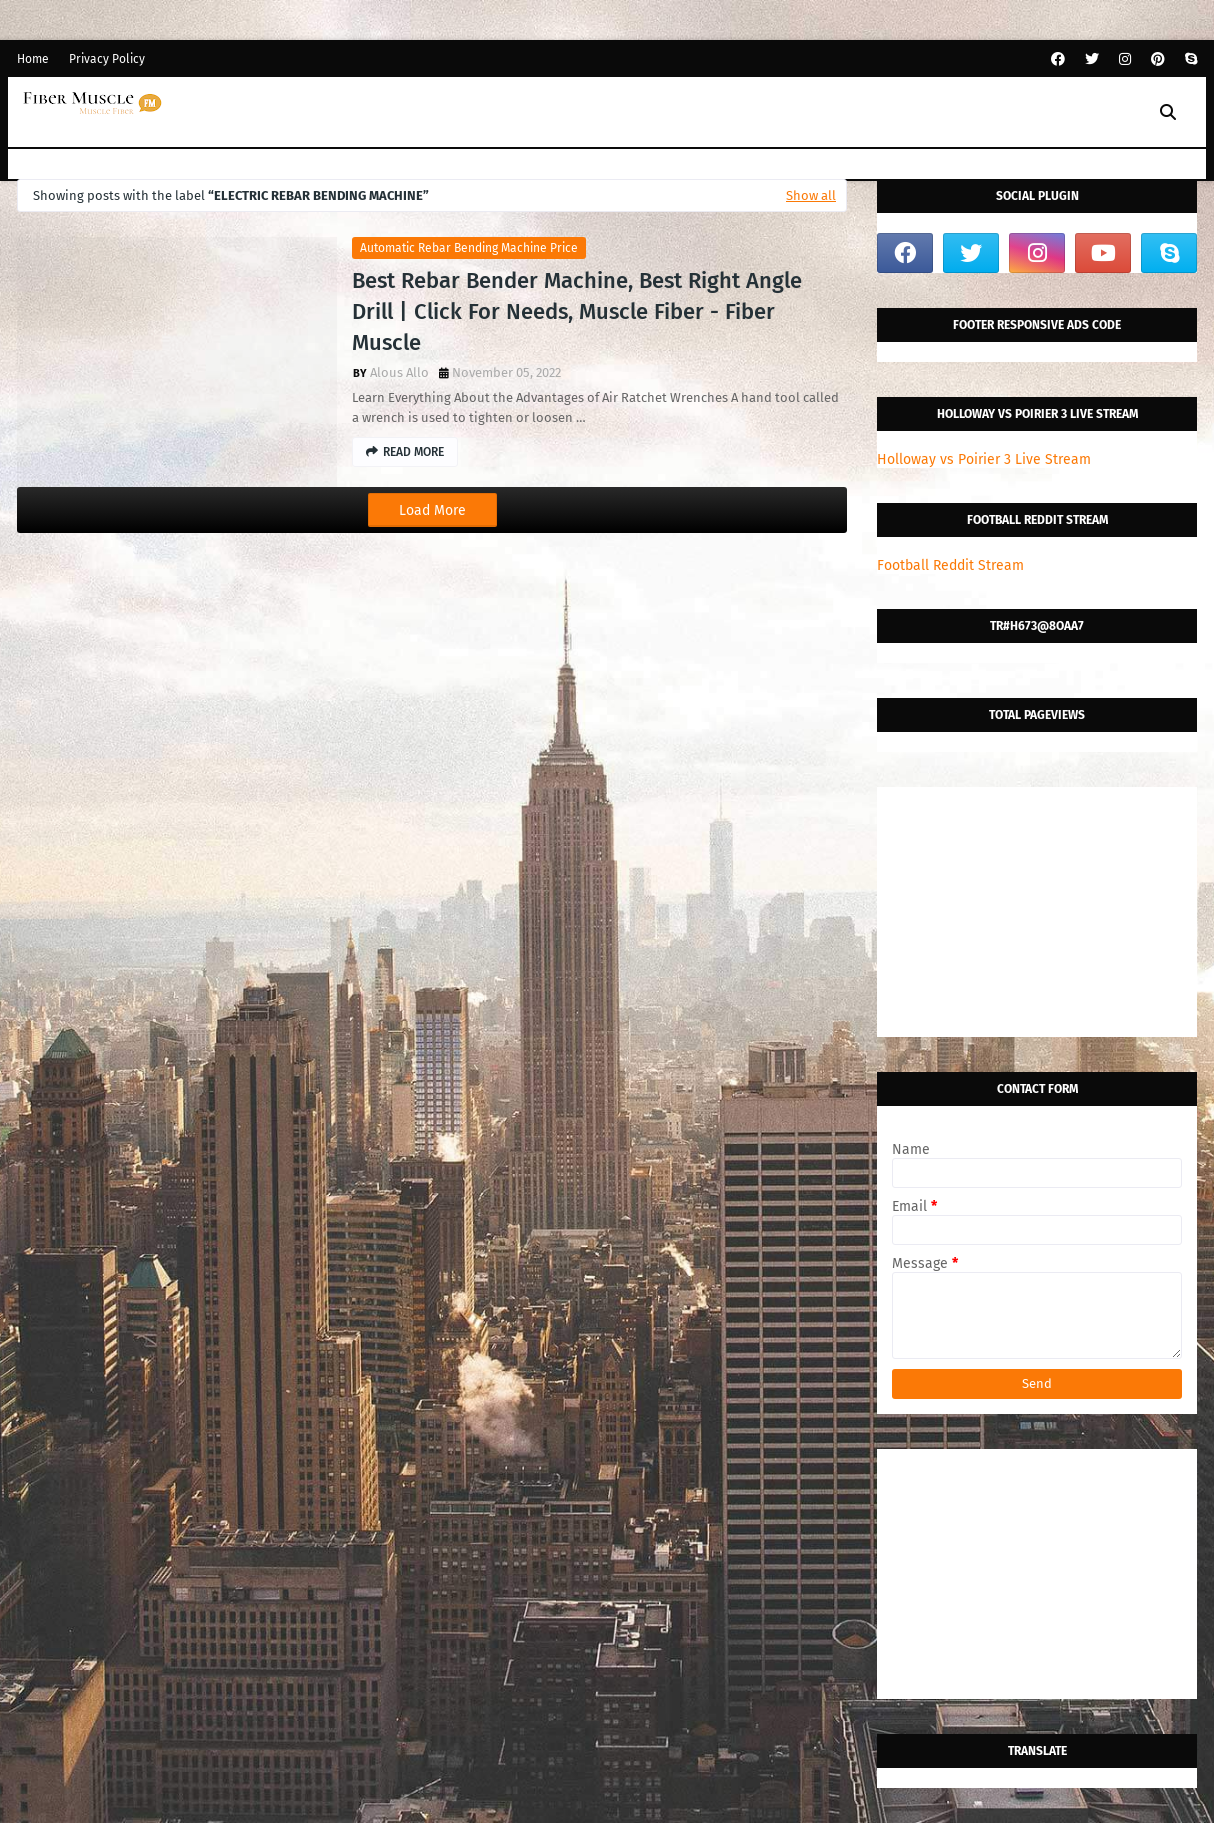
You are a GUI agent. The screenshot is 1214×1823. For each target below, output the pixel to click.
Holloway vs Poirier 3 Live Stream (984, 459)
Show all (811, 195)
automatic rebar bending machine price (469, 248)
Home (33, 59)
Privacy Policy (107, 59)
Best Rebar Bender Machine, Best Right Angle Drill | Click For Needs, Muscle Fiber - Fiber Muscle (577, 311)
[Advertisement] (1037, 912)
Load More (432, 510)
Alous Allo (399, 372)
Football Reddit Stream (950, 565)
